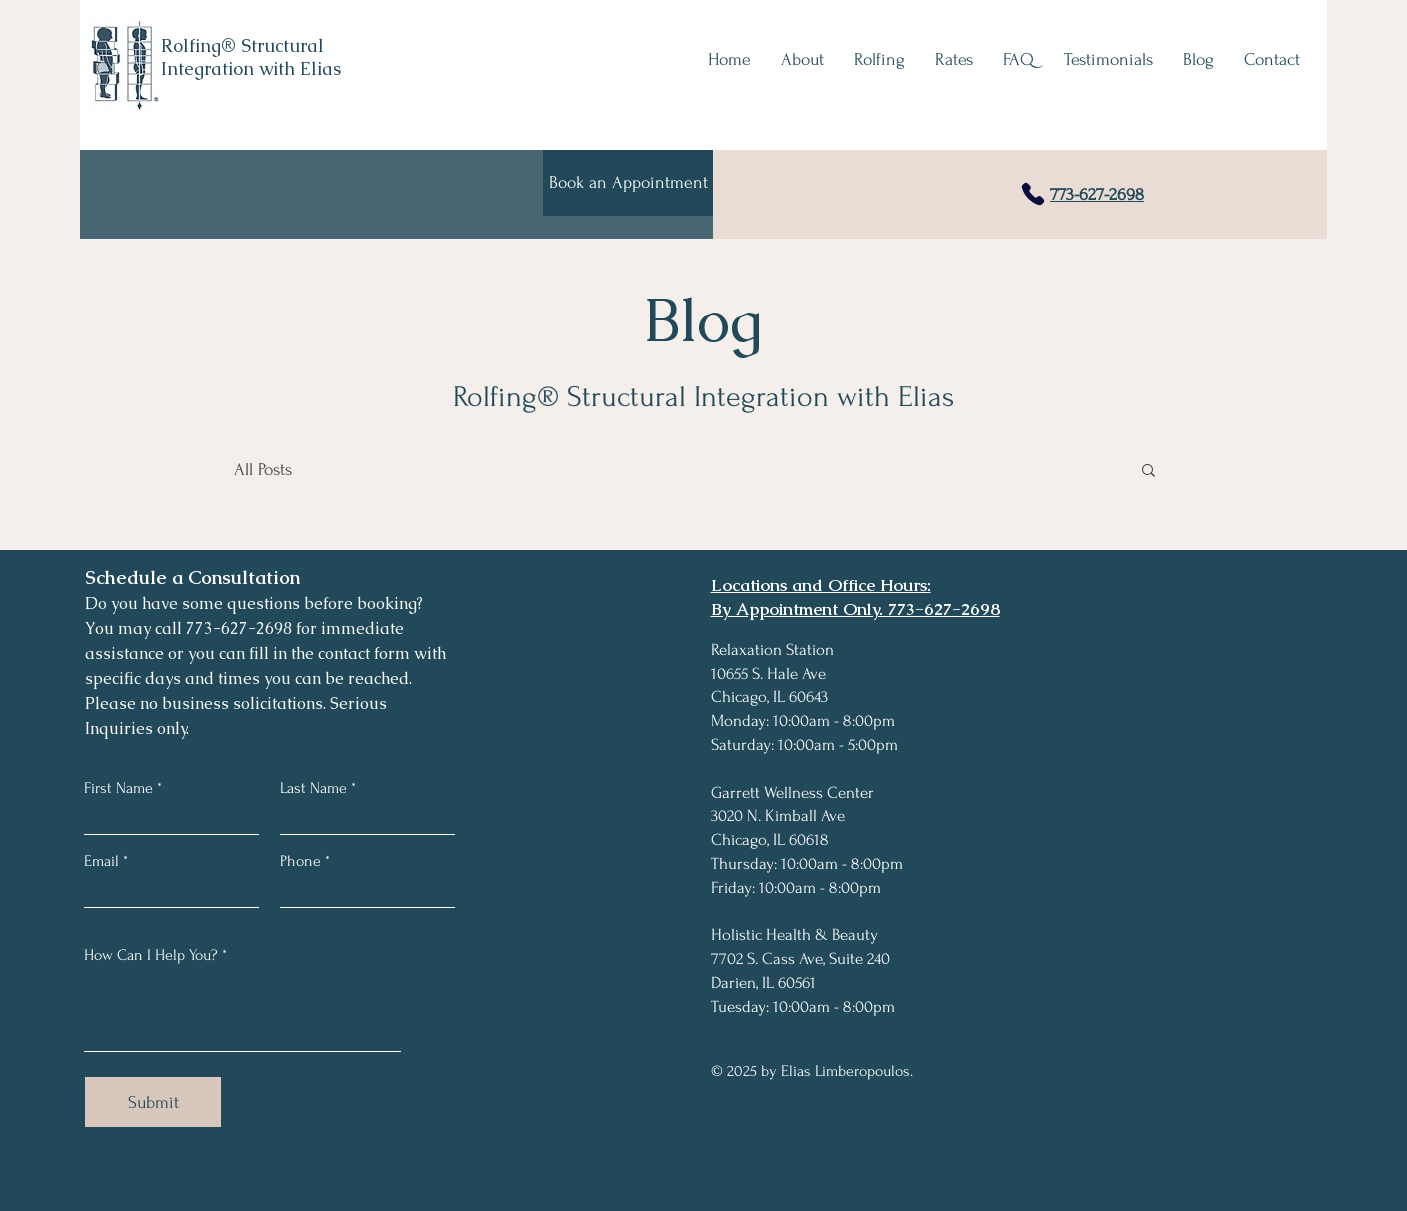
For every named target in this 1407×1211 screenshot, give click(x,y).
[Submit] (153, 1102)
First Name (118, 788)
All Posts (263, 469)
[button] (1148, 471)
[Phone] (1033, 194)
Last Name (313, 788)
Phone (300, 861)
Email (101, 861)
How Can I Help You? (151, 955)
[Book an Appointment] (628, 183)
